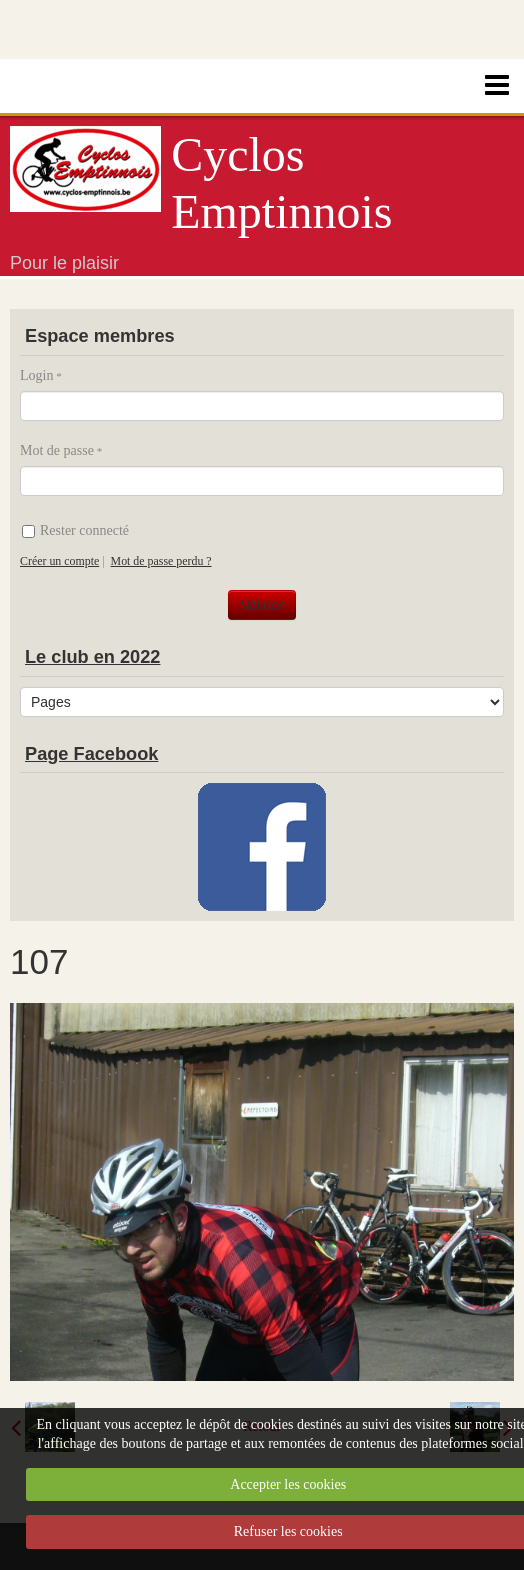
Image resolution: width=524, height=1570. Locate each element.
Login (36, 375)
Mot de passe (57, 450)
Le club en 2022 (92, 657)
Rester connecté (75, 530)
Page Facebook (91, 754)
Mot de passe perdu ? (161, 561)
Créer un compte (59, 561)
